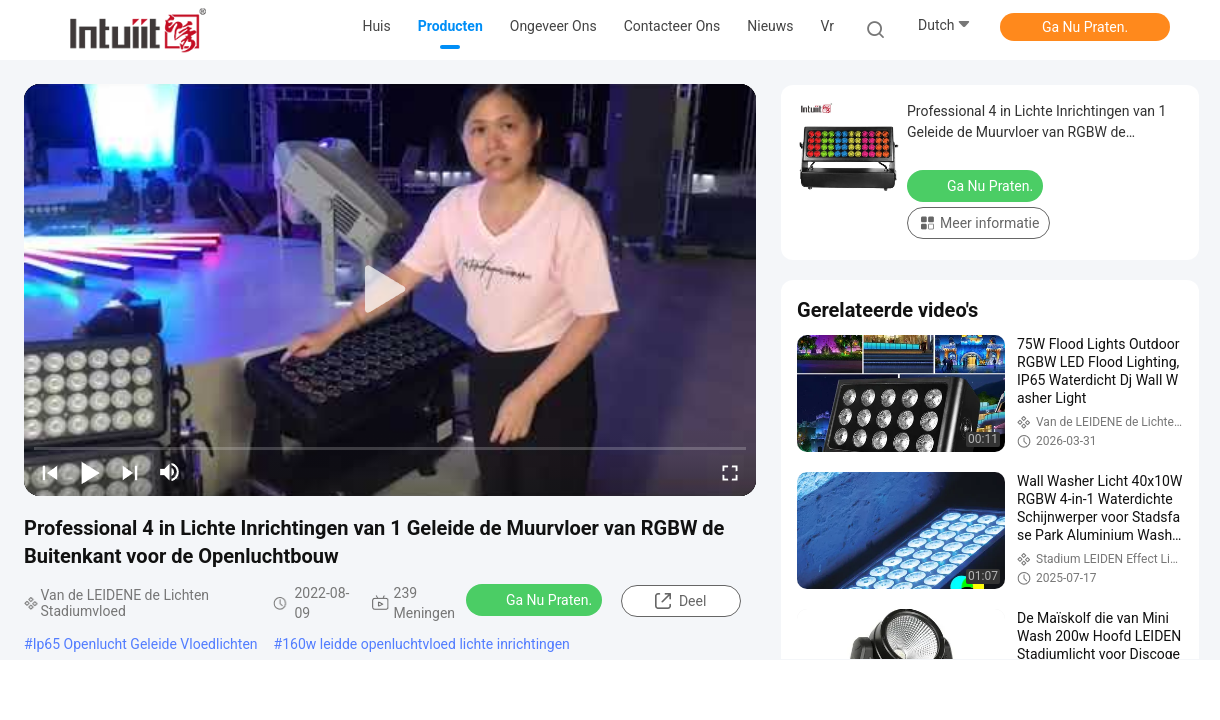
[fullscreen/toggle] (730, 472)
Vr (827, 26)
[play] (390, 290)
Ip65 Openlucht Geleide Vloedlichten (145, 644)
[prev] (50, 472)
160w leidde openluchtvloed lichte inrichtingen (426, 644)
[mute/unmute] (170, 472)
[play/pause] (90, 472)
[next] (130, 472)
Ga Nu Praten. (1085, 27)
